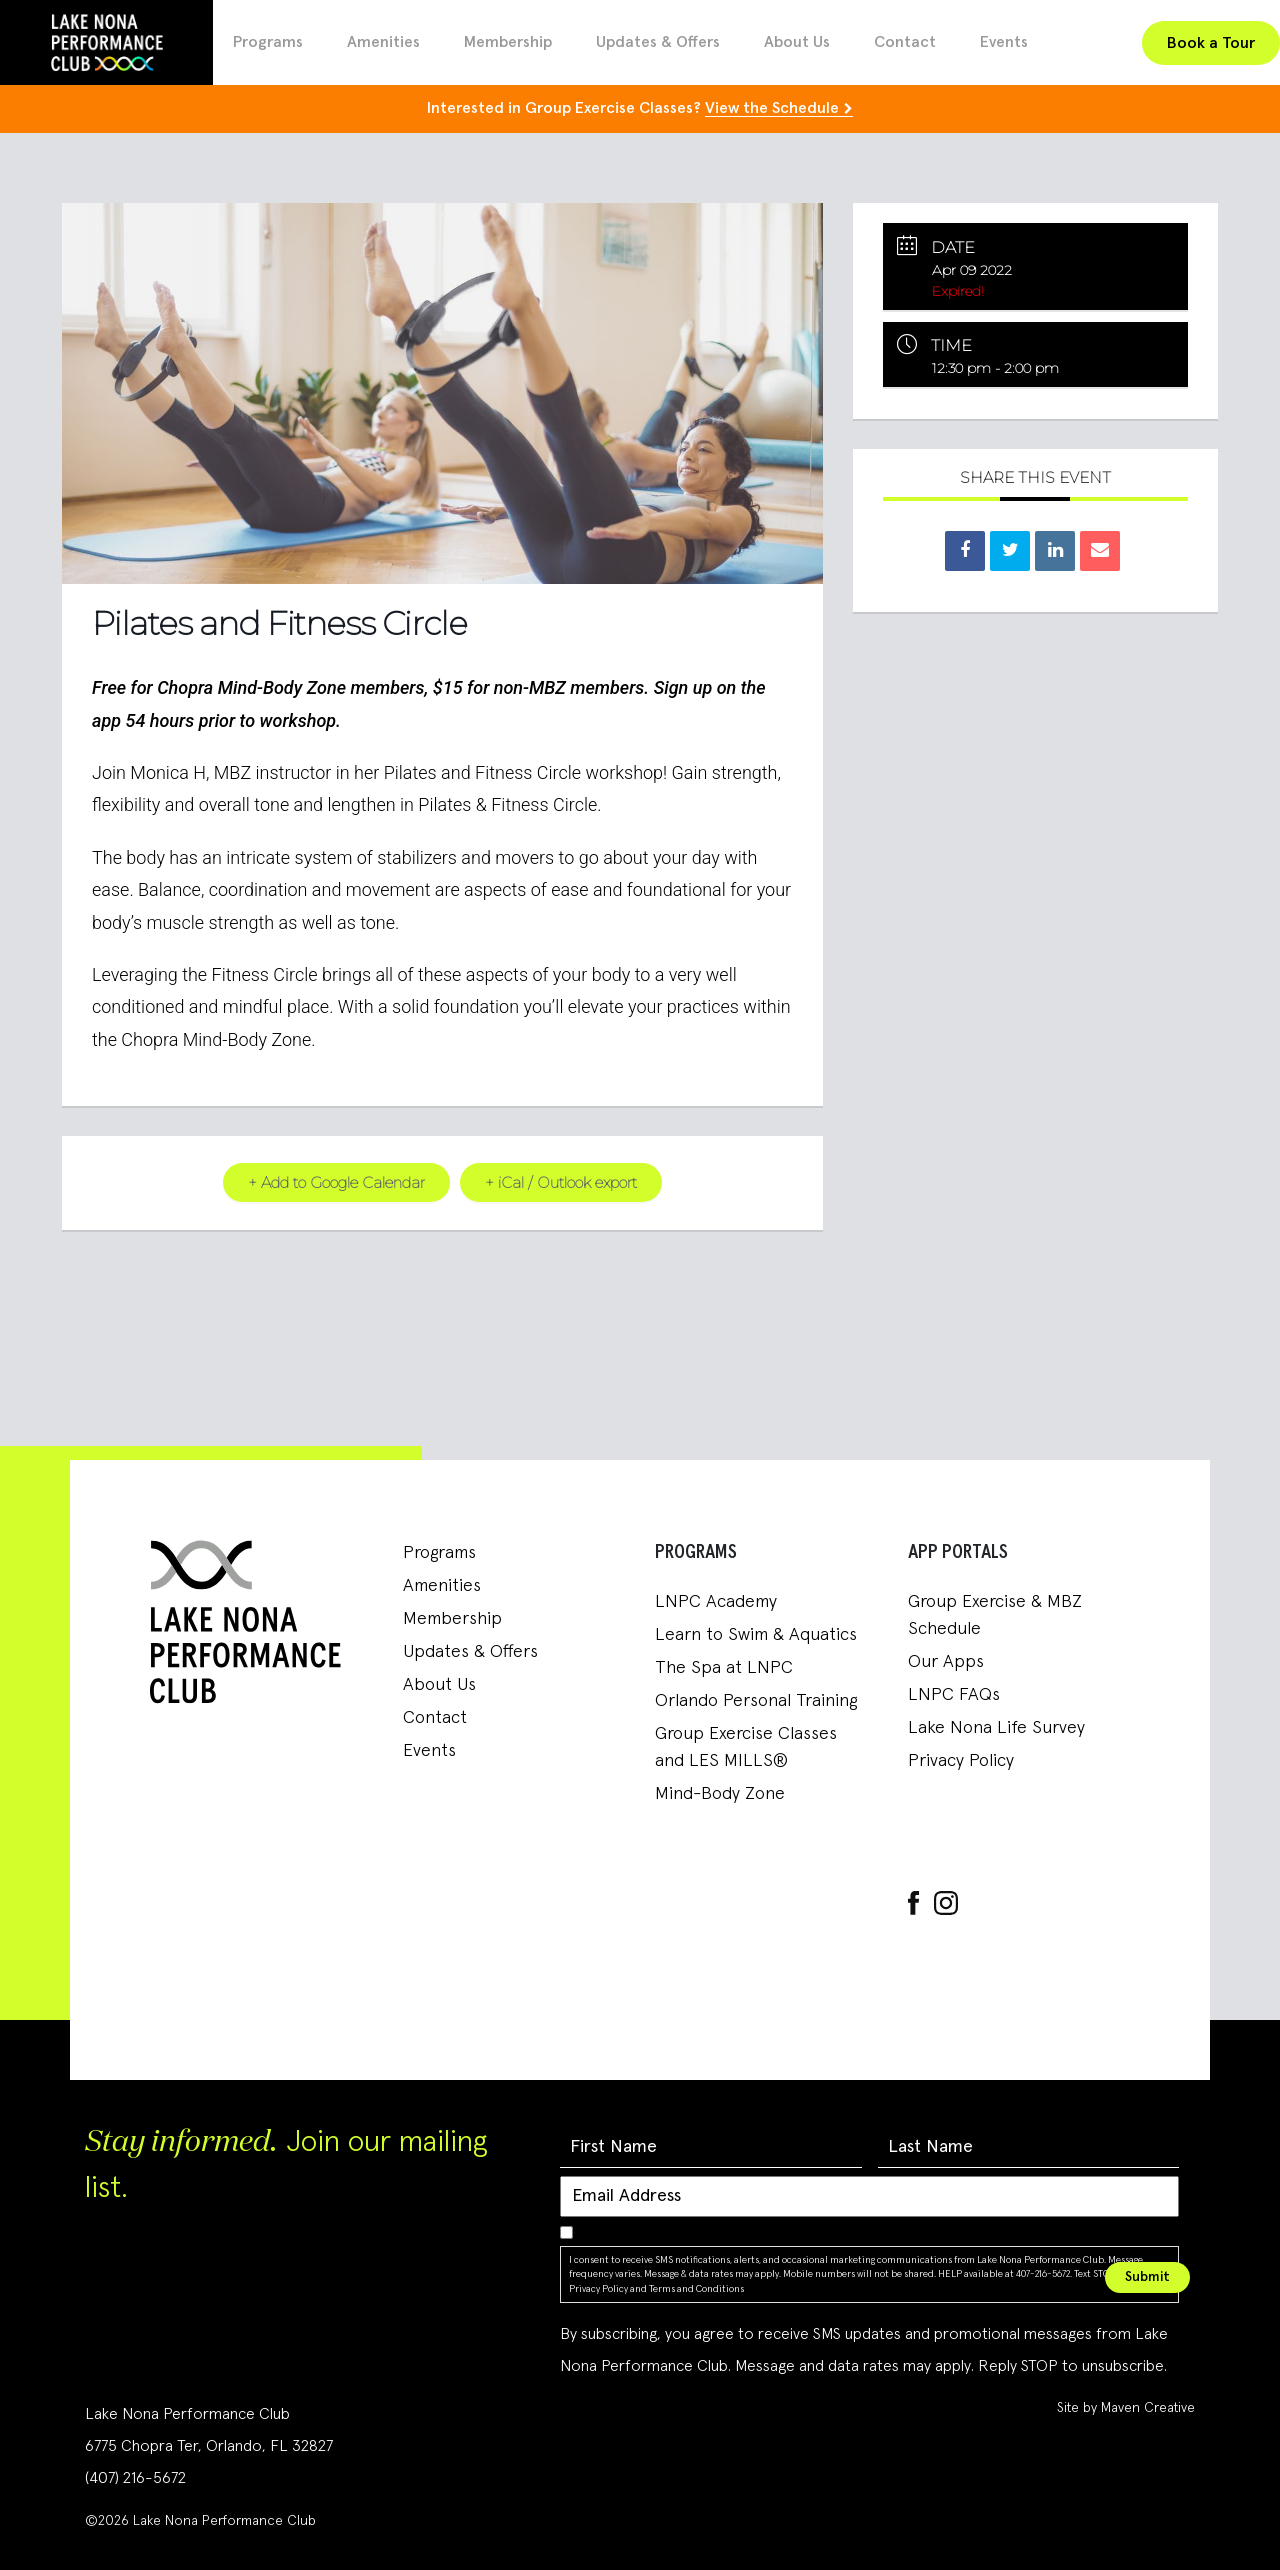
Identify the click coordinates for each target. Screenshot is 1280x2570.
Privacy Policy (961, 1760)
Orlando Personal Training (756, 1700)
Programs (268, 42)
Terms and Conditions (696, 2288)
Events (1004, 42)
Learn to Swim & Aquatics (756, 1634)
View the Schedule (772, 108)
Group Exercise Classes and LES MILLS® (746, 1746)
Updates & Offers (658, 42)
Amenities (383, 42)
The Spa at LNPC (724, 1667)
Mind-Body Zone (720, 1793)
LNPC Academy (716, 1601)
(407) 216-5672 (135, 2477)
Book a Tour (1211, 43)
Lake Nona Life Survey (996, 1727)
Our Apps (946, 1661)
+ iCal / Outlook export (561, 1181)
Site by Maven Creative (1126, 2407)
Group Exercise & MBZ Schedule (995, 1614)
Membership (508, 42)
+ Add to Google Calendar (336, 1181)
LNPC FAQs (954, 1694)
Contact (905, 42)
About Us (797, 42)
